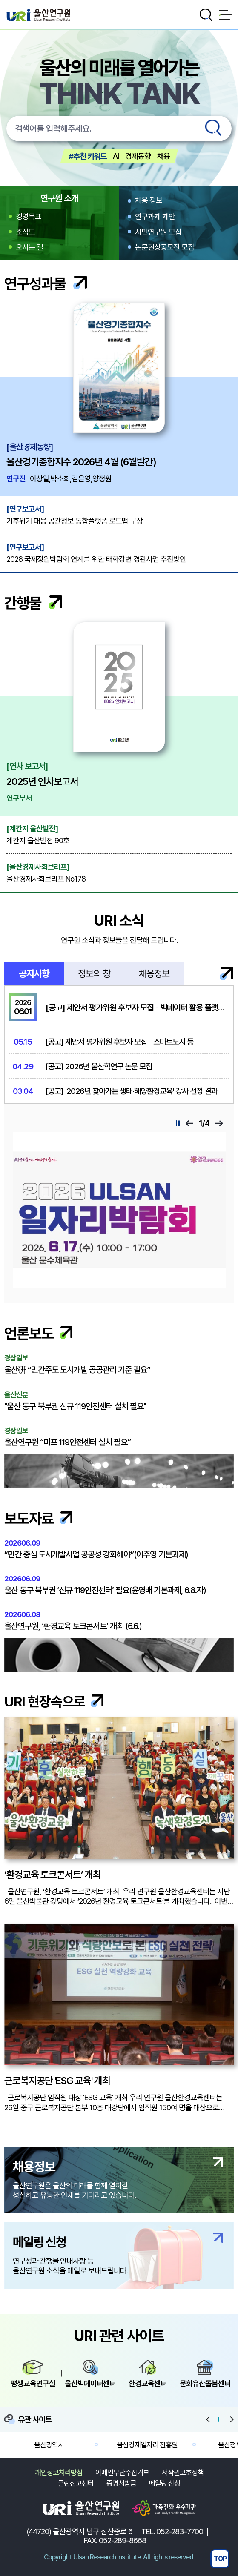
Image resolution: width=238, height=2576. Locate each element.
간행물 (33, 603)
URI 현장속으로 (53, 1702)
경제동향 (138, 156)
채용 (163, 156)
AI (116, 156)
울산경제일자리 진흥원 (147, 2444)
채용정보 (154, 973)
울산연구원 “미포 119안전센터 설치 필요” (119, 1436)
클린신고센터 (76, 2483)
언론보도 (38, 1333)
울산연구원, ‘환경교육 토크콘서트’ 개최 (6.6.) (119, 1620)
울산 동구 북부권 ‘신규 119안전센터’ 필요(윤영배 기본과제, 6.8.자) (119, 1584)
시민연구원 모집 (158, 231)
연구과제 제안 (155, 216)
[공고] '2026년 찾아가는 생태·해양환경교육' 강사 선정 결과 (131, 1091)
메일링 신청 (164, 2483)
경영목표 (28, 216)
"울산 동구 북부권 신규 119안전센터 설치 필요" (119, 1401)
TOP (220, 2559)
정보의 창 (94, 973)
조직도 (25, 231)
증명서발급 (121, 2483)
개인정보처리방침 (59, 2472)
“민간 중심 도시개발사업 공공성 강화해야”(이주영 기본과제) (119, 1549)
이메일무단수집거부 (122, 2472)
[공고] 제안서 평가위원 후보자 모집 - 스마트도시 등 (119, 1041)
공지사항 (34, 973)
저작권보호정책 (183, 2472)
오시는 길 (29, 247)
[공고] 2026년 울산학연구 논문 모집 (99, 1066)
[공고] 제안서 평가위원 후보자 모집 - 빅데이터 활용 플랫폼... (137, 1007)
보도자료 (38, 1518)
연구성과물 (45, 283)
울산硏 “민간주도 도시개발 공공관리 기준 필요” (119, 1364)
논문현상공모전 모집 (164, 247)
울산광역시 (49, 2444)
